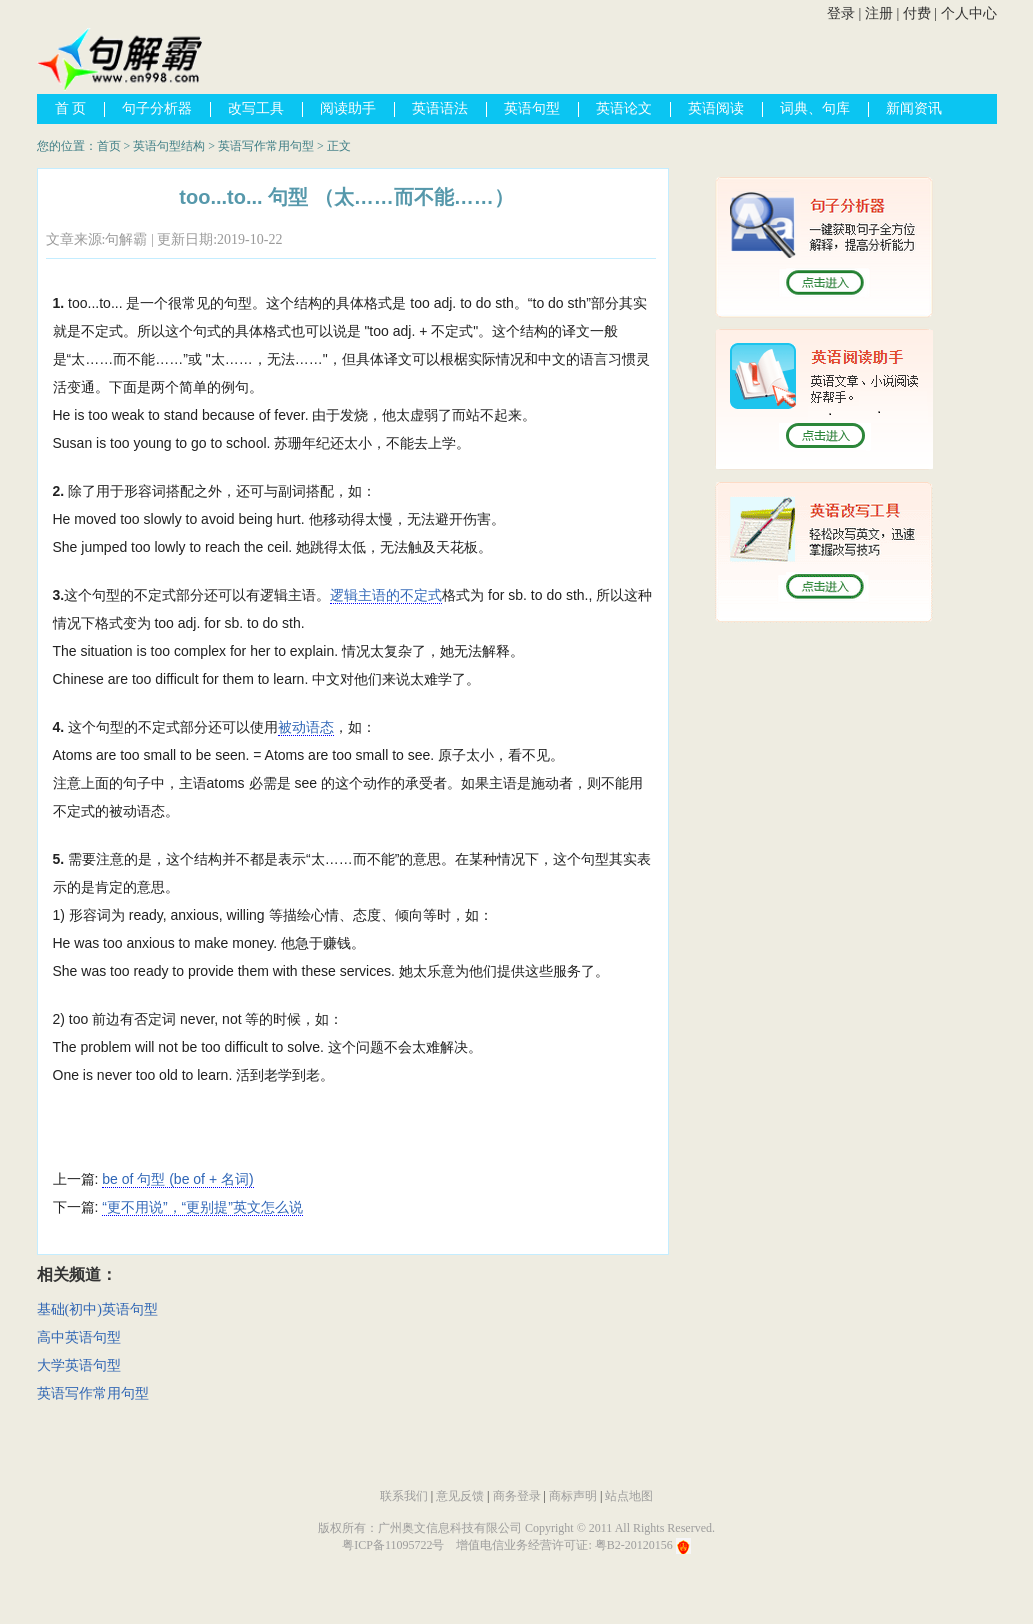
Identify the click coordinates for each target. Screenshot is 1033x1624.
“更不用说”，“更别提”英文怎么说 (202, 1207)
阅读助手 (348, 108)
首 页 (71, 108)
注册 (879, 13)
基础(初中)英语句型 (97, 1309)
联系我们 (404, 1496)
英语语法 (440, 108)
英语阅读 (716, 108)
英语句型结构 (169, 146)
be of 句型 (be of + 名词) (177, 1179)
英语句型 (532, 108)
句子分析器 (157, 108)
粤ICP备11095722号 (393, 1545)
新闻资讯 (914, 108)
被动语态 (306, 727)
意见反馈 (460, 1496)
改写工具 (256, 108)
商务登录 (517, 1496)
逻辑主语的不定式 (386, 595)
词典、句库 (815, 108)
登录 (841, 13)
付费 (917, 13)
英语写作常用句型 (266, 146)
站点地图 (629, 1496)
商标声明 (573, 1496)
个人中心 (969, 13)
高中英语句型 (79, 1337)
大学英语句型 (79, 1365)
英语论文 (624, 108)
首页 (109, 146)
